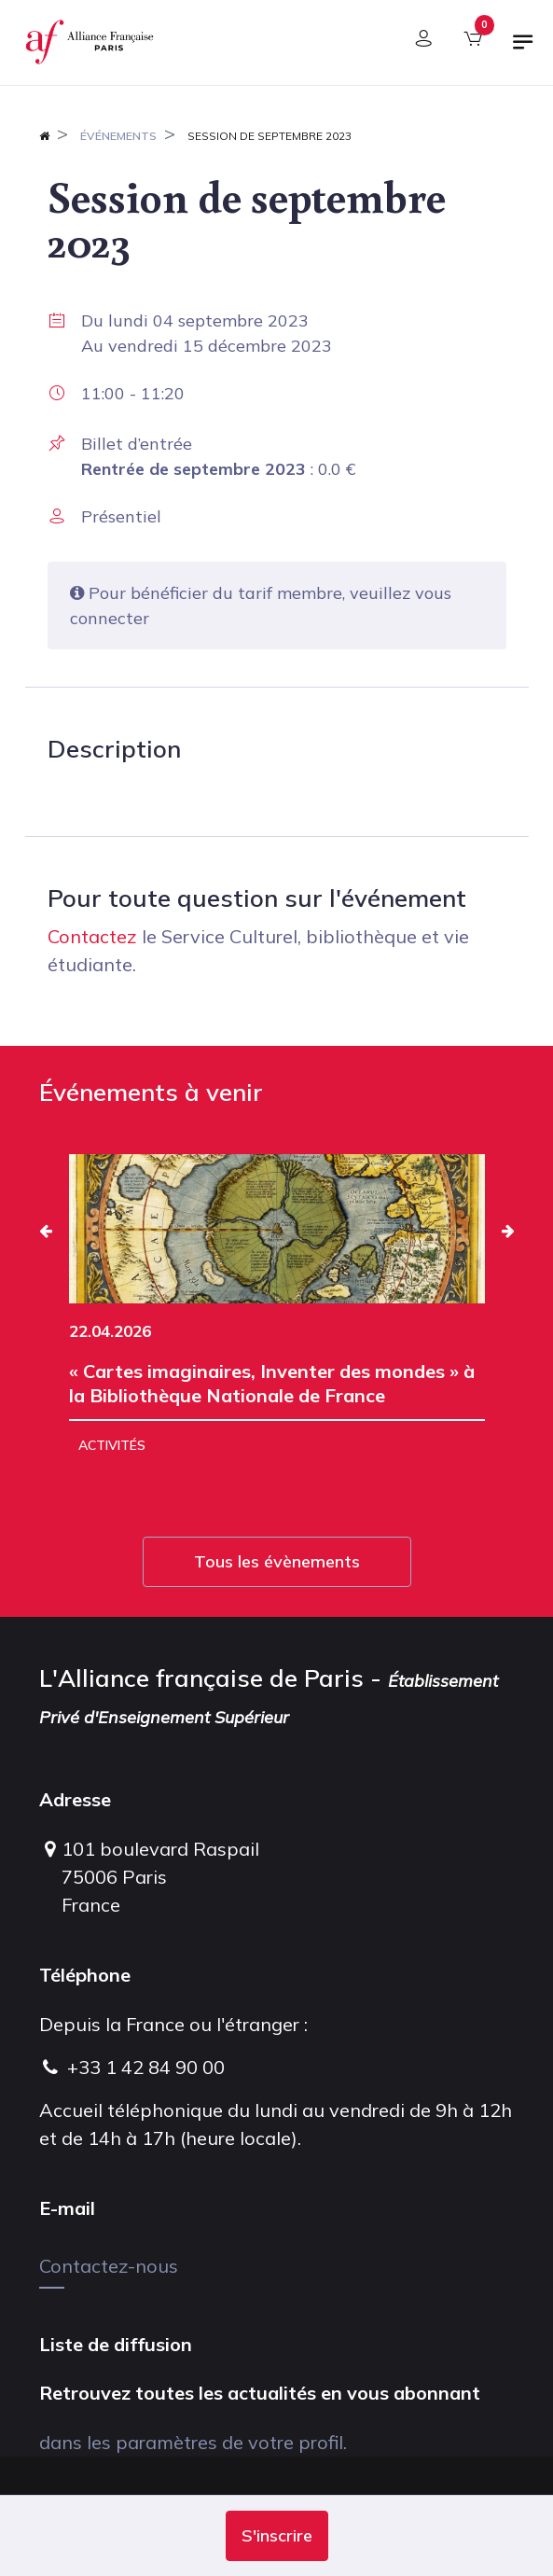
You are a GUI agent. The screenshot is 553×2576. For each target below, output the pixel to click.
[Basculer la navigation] (523, 49)
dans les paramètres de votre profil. (193, 2442)
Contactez (92, 936)
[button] (277, 2536)
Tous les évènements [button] (277, 1561)
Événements (118, 136)
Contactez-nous (108, 2265)
